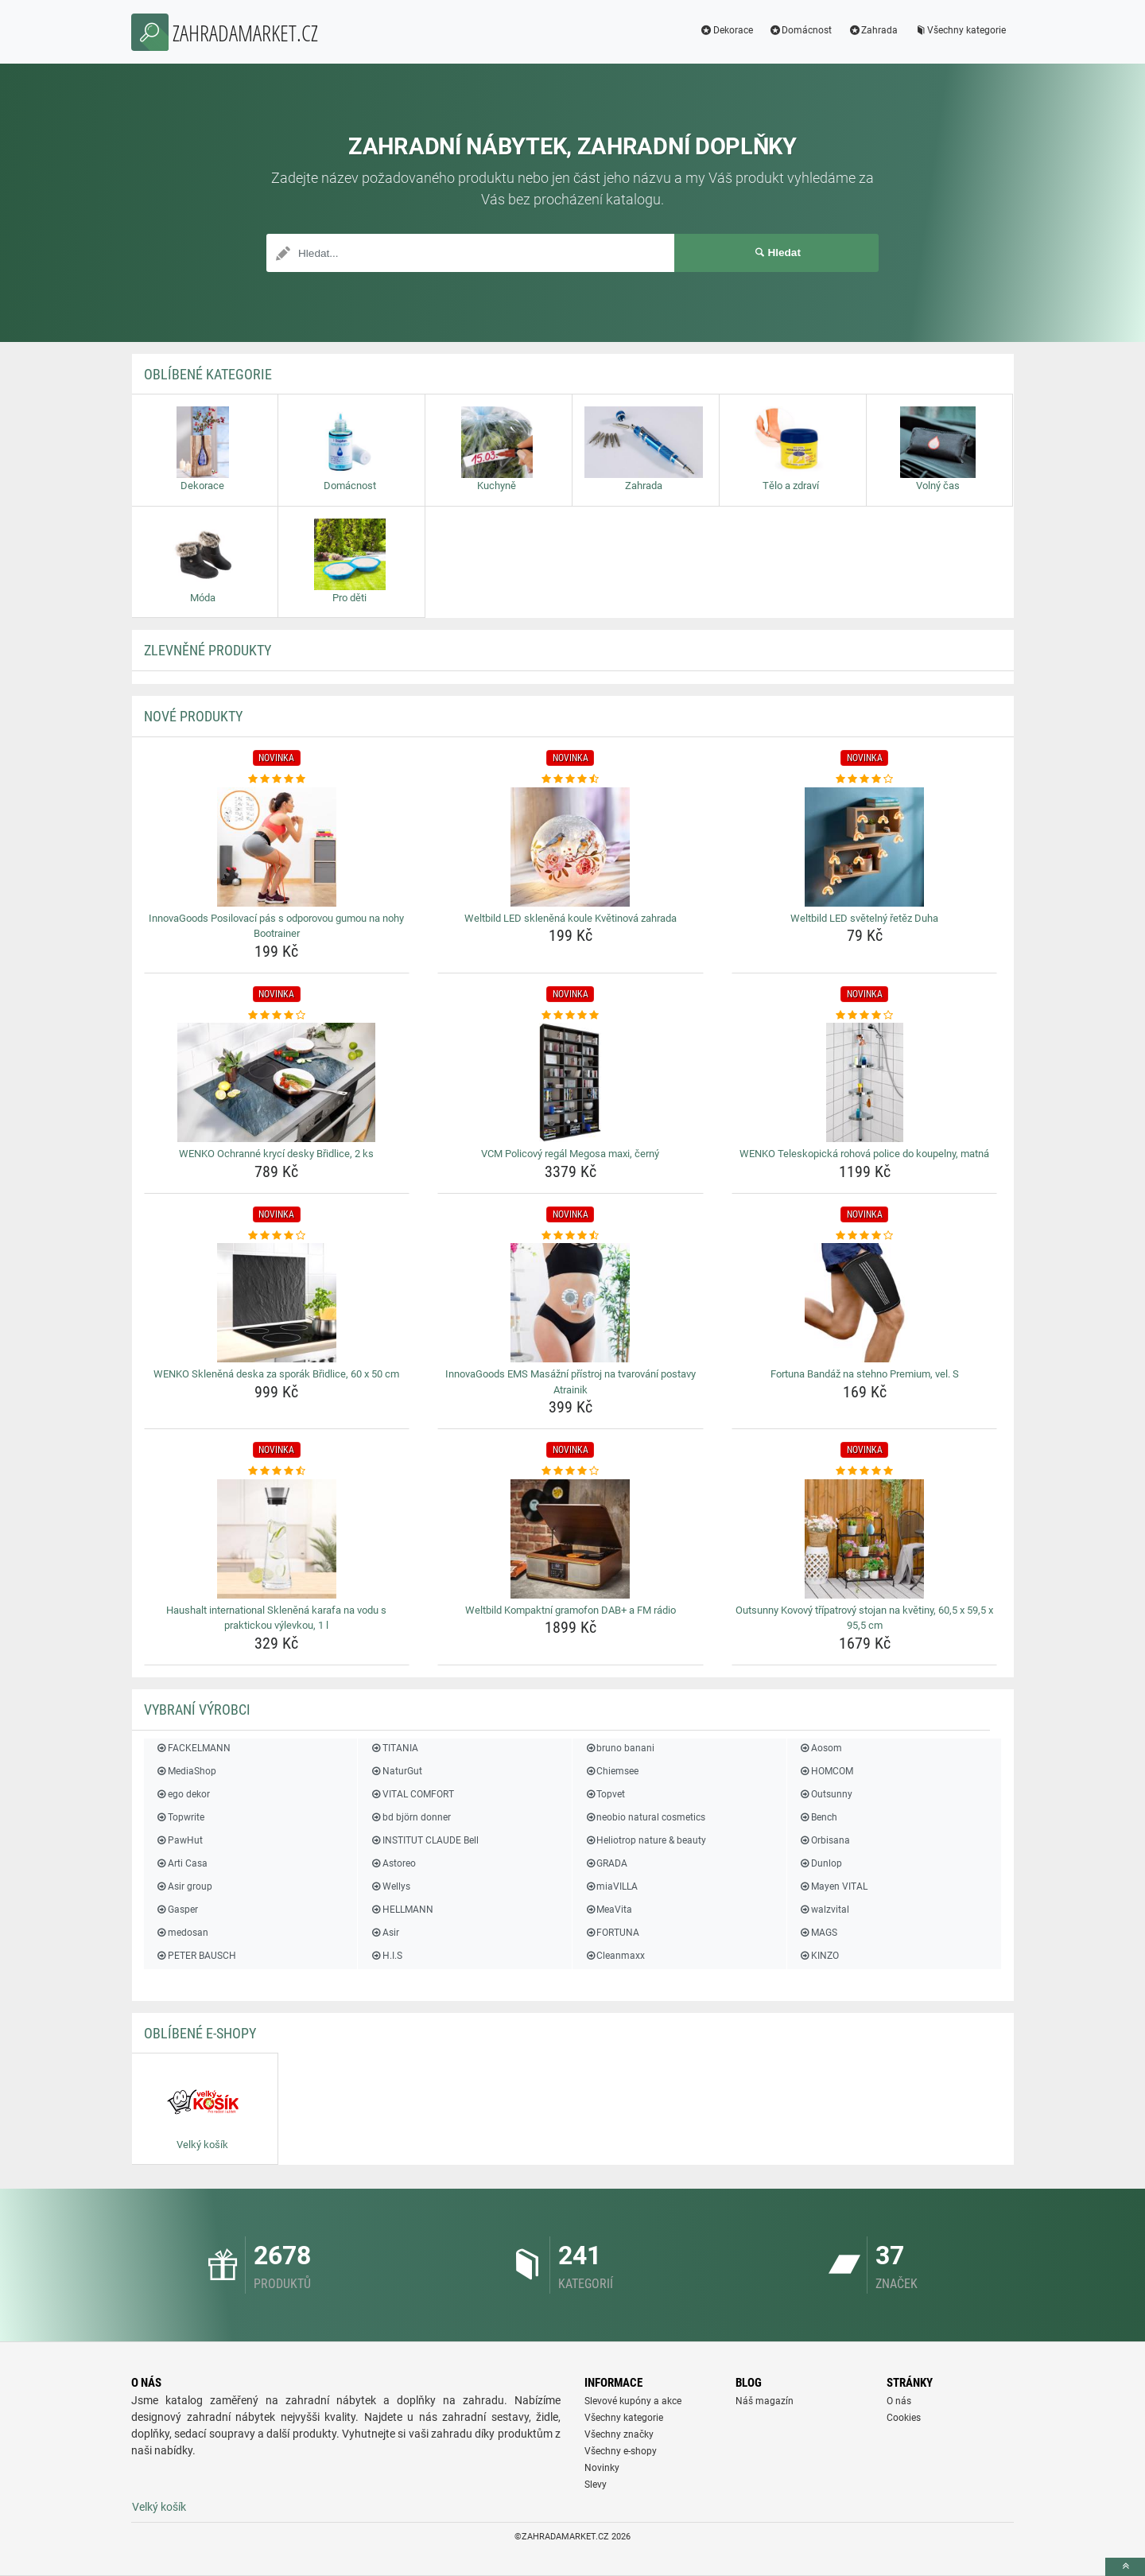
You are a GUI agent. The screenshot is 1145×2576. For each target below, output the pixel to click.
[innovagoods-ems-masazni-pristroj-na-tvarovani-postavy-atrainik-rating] (570, 1236)
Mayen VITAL (833, 1886)
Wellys (389, 1886)
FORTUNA (611, 1932)
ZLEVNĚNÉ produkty (207, 650)
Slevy (595, 2484)
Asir (384, 1932)
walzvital (824, 1909)
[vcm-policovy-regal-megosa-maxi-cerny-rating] (570, 1016)
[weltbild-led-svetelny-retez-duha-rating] (864, 779)
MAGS (818, 1932)
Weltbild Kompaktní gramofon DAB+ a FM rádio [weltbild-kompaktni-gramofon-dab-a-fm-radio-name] (570, 1610)
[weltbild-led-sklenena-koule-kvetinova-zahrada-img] (570, 847)
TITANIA (393, 1748)
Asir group (184, 1886)
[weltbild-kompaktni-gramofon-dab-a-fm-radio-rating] (570, 1471)
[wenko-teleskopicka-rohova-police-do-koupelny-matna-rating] (864, 1016)
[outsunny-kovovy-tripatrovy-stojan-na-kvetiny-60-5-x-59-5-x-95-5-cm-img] (864, 1539)
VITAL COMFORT (411, 1794)
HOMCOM (826, 1771)
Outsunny (825, 1794)
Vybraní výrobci (197, 1709)
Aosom (820, 1748)
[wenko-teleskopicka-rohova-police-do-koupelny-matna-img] (864, 1082)
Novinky (601, 2467)
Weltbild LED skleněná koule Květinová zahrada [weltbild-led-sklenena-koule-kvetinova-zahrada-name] (570, 918)
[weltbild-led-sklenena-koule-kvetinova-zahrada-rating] (570, 779)
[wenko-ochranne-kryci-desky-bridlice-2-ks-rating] (277, 1016)
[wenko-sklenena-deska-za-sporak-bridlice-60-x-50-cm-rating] (277, 1236)
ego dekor (183, 1794)
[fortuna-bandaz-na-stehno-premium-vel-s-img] (864, 1302)
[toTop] (1125, 2567)
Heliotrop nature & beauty (645, 1840)
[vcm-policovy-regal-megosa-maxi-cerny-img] (570, 1082)
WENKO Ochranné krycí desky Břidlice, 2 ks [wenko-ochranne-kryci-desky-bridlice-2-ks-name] (276, 1154)
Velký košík (159, 2506)
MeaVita (608, 1909)
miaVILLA (611, 1886)
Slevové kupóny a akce (632, 2401)
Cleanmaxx (614, 1955)
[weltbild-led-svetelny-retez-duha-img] (864, 847)
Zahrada (873, 30)
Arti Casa (182, 1863)
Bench (818, 1817)
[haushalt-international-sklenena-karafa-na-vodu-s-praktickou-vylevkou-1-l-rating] (277, 1471)
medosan (182, 1932)
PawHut (179, 1840)
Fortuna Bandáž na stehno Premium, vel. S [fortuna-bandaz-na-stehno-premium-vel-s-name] (864, 1374)
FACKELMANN (193, 1748)
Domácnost (801, 30)
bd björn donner (410, 1817)
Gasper (177, 1909)
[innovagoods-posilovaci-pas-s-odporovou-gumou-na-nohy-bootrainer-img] (277, 847)
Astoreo (392, 1863)
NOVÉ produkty (193, 716)
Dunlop (820, 1863)
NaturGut (395, 1771)
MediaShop (186, 1771)
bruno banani (619, 1748)
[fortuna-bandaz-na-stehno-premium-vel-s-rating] (864, 1236)
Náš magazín (765, 2401)
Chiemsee (611, 1771)
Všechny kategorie (960, 30)
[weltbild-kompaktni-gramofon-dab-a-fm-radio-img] (570, 1539)
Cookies (904, 2417)
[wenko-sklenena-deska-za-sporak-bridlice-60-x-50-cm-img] (277, 1302)
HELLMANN (401, 1909)
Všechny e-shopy (620, 2451)
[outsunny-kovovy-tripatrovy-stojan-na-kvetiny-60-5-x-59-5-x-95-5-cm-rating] (864, 1471)
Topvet (604, 1794)
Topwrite (180, 1817)
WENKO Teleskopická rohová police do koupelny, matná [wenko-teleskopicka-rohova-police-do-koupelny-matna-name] (864, 1154)
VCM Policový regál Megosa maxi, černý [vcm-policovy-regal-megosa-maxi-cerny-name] (570, 1154)
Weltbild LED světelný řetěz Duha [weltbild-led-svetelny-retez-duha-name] (864, 918)
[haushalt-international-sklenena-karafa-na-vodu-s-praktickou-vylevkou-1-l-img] (277, 1539)
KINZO (819, 1955)
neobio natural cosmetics (644, 1817)
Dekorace (726, 30)
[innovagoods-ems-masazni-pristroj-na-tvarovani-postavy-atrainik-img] (570, 1302)
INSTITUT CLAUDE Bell (424, 1840)
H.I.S (386, 1955)
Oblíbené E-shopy (200, 2033)
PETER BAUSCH (196, 1955)
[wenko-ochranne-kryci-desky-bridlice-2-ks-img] (277, 1082)
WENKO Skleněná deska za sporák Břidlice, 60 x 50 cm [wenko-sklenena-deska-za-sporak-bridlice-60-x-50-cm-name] (276, 1374)
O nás (899, 2401)
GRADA (605, 1863)
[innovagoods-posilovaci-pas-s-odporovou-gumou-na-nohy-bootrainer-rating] (277, 779)
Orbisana (824, 1840)
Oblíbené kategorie (208, 374)
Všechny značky (619, 2434)
